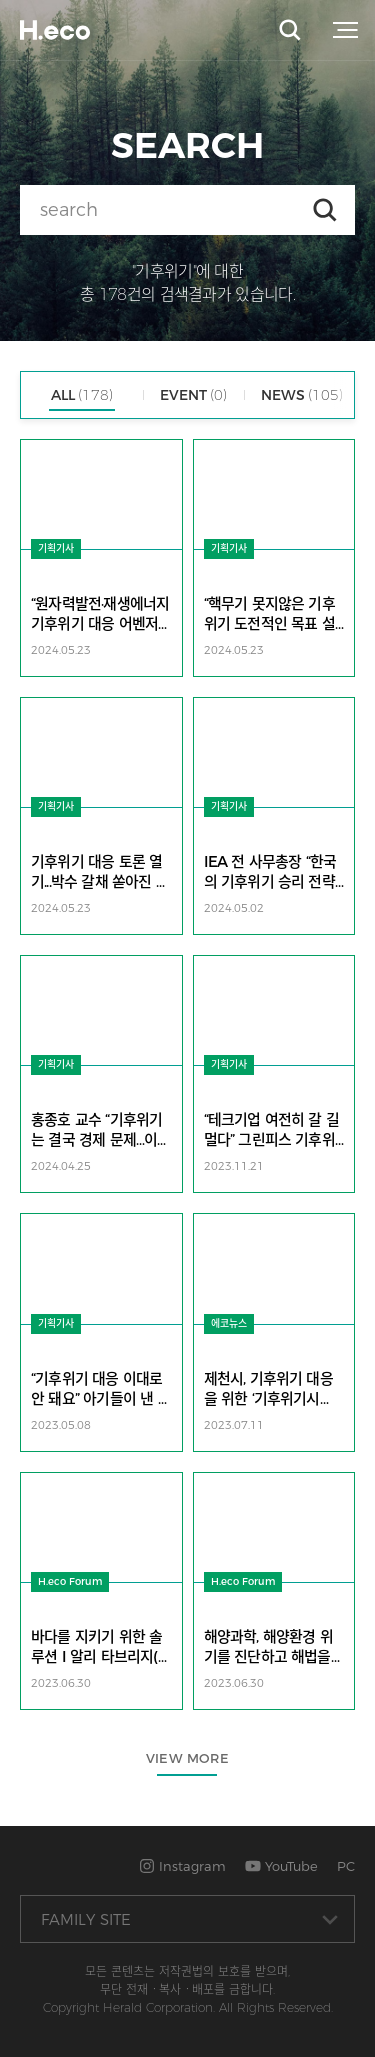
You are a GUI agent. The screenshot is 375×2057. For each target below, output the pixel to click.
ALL (82, 395)
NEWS (302, 395)
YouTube (281, 1866)
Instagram (182, 1866)
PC (346, 1866)
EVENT (193, 395)
